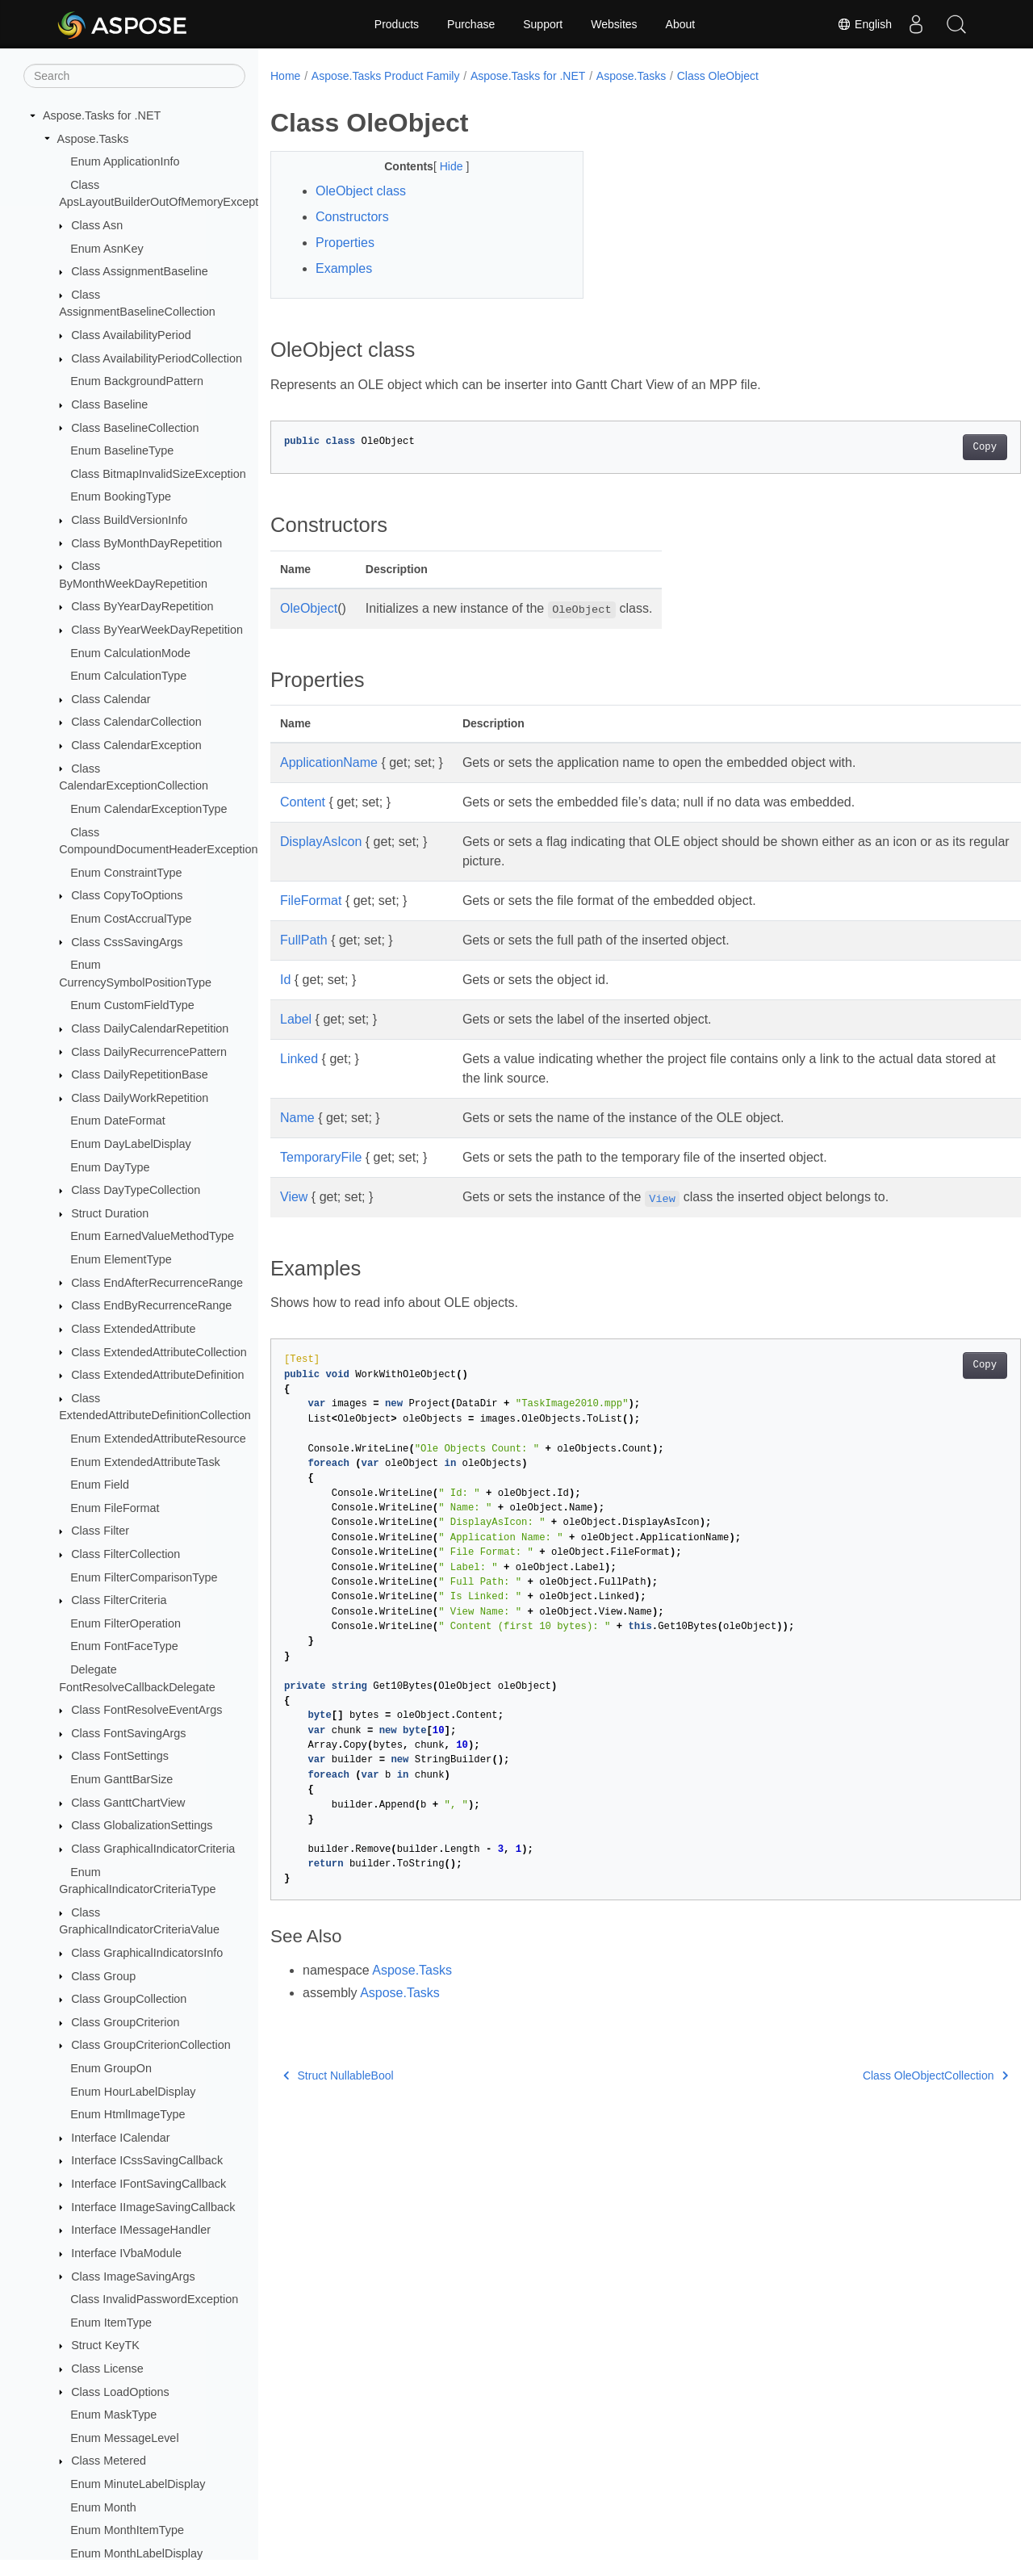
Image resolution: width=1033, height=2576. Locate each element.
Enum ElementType (121, 1259)
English (864, 24)
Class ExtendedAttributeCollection (159, 1352)
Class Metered (108, 2460)
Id (285, 979)
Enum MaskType (113, 2414)
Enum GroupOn (111, 2068)
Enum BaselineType (122, 450)
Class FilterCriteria (118, 1600)
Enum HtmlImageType (127, 2114)
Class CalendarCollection (136, 721)
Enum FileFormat (114, 1508)
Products (396, 24)
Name (297, 1118)
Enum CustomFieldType (132, 1005)
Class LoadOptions (120, 2391)
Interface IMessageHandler (141, 2229)
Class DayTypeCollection (135, 1189)
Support (543, 24)
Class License (107, 2368)
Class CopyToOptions (126, 895)
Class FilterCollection (125, 1554)
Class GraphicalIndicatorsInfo (147, 1952)
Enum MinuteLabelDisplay (137, 2484)
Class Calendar (110, 699)
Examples (344, 268)
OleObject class (361, 191)
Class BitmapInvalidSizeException (158, 473)
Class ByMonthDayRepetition (146, 543)
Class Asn (97, 225)
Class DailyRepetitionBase (139, 1074)
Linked (299, 1059)
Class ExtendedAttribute (133, 1328)
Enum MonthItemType (127, 2530)
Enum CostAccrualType (130, 918)
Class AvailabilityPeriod (131, 335)
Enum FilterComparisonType (143, 1577)
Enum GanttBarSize (121, 1779)
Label (296, 1019)
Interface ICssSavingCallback (147, 2160)
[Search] (134, 76)
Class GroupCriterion (125, 2022)
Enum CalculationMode (130, 653)
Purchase (471, 24)
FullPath (304, 940)
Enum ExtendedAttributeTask (145, 1462)
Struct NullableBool (338, 2075)
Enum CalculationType (128, 675)
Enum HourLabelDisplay (132, 2091)
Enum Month (103, 2507)
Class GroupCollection (128, 1998)
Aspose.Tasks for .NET (102, 115)
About (681, 24)
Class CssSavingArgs (126, 942)
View (293, 1197)
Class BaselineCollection (135, 427)
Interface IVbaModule (126, 2253)
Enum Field (99, 1484)
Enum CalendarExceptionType (148, 808)
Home (285, 75)
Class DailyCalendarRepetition (149, 1028)
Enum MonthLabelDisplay (136, 2553)
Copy (932, 447)
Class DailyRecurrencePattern (149, 1051)
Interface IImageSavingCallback (153, 2207)
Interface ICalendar (120, 2137)
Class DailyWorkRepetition (139, 1097)
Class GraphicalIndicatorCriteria (153, 1848)
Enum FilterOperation (125, 1623)
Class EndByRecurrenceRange (151, 1305)
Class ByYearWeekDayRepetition (157, 629)
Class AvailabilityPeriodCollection (156, 358)
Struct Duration (109, 1213)
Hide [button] (442, 166)
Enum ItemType (111, 2322)
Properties (345, 242)
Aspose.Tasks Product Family (386, 75)
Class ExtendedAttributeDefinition (157, 1374)
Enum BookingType (120, 496)
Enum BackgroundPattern (136, 381)
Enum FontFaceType (124, 1646)
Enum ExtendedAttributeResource (158, 1438)
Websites (614, 24)
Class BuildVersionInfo (129, 519)
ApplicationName (329, 762)
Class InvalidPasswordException (154, 2299)
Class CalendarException (136, 745)
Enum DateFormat (117, 1120)
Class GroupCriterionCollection (151, 2044)
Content (302, 802)
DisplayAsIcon (321, 841)
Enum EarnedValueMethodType (152, 1235)
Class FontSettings (120, 1755)
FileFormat (310, 900)
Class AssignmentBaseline (139, 271)
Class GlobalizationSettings (141, 1825)
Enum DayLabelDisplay (130, 1143)
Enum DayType (109, 1167)
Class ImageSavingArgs (133, 2276)
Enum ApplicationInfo (124, 161)
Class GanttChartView (128, 1802)
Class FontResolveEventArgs (146, 1709)
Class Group (103, 1976)
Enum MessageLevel (124, 2437)
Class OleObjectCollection (883, 2075)
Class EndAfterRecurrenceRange (157, 1282)
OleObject (308, 608)
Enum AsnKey (106, 248)
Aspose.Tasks (93, 138)
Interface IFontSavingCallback (148, 2183)
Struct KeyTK (105, 2345)
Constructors (352, 217)
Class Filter (100, 1530)
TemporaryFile (321, 1157)
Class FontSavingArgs (128, 1733)
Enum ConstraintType (126, 872)
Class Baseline (109, 404)
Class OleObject (718, 75)
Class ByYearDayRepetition (142, 606)
